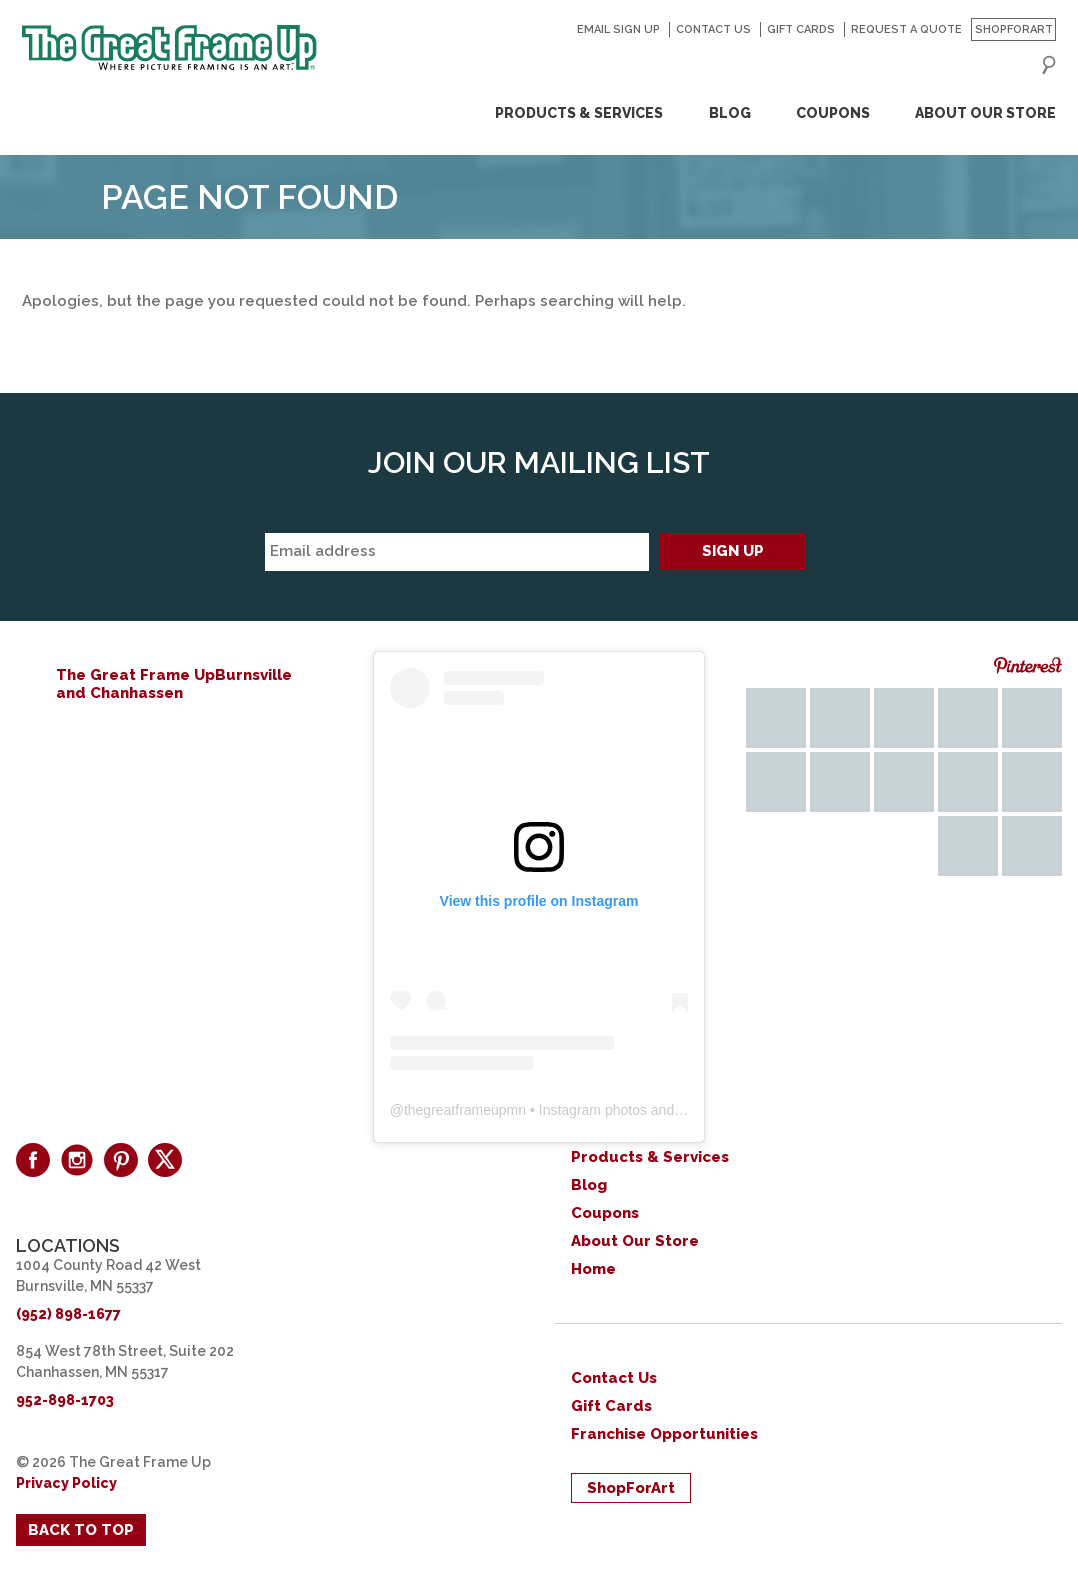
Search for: (1049, 65)
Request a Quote (906, 29)
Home (593, 1269)
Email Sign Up (618, 29)
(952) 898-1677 (68, 1314)
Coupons (833, 113)
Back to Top (81, 1530)
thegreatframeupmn (465, 1110)
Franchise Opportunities (664, 1434)
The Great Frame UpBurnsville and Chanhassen (174, 684)
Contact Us (713, 29)
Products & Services (579, 113)
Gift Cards (801, 29)
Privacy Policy (66, 1483)
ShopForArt (1014, 29)
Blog (730, 113)
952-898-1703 (65, 1400)
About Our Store (985, 113)
